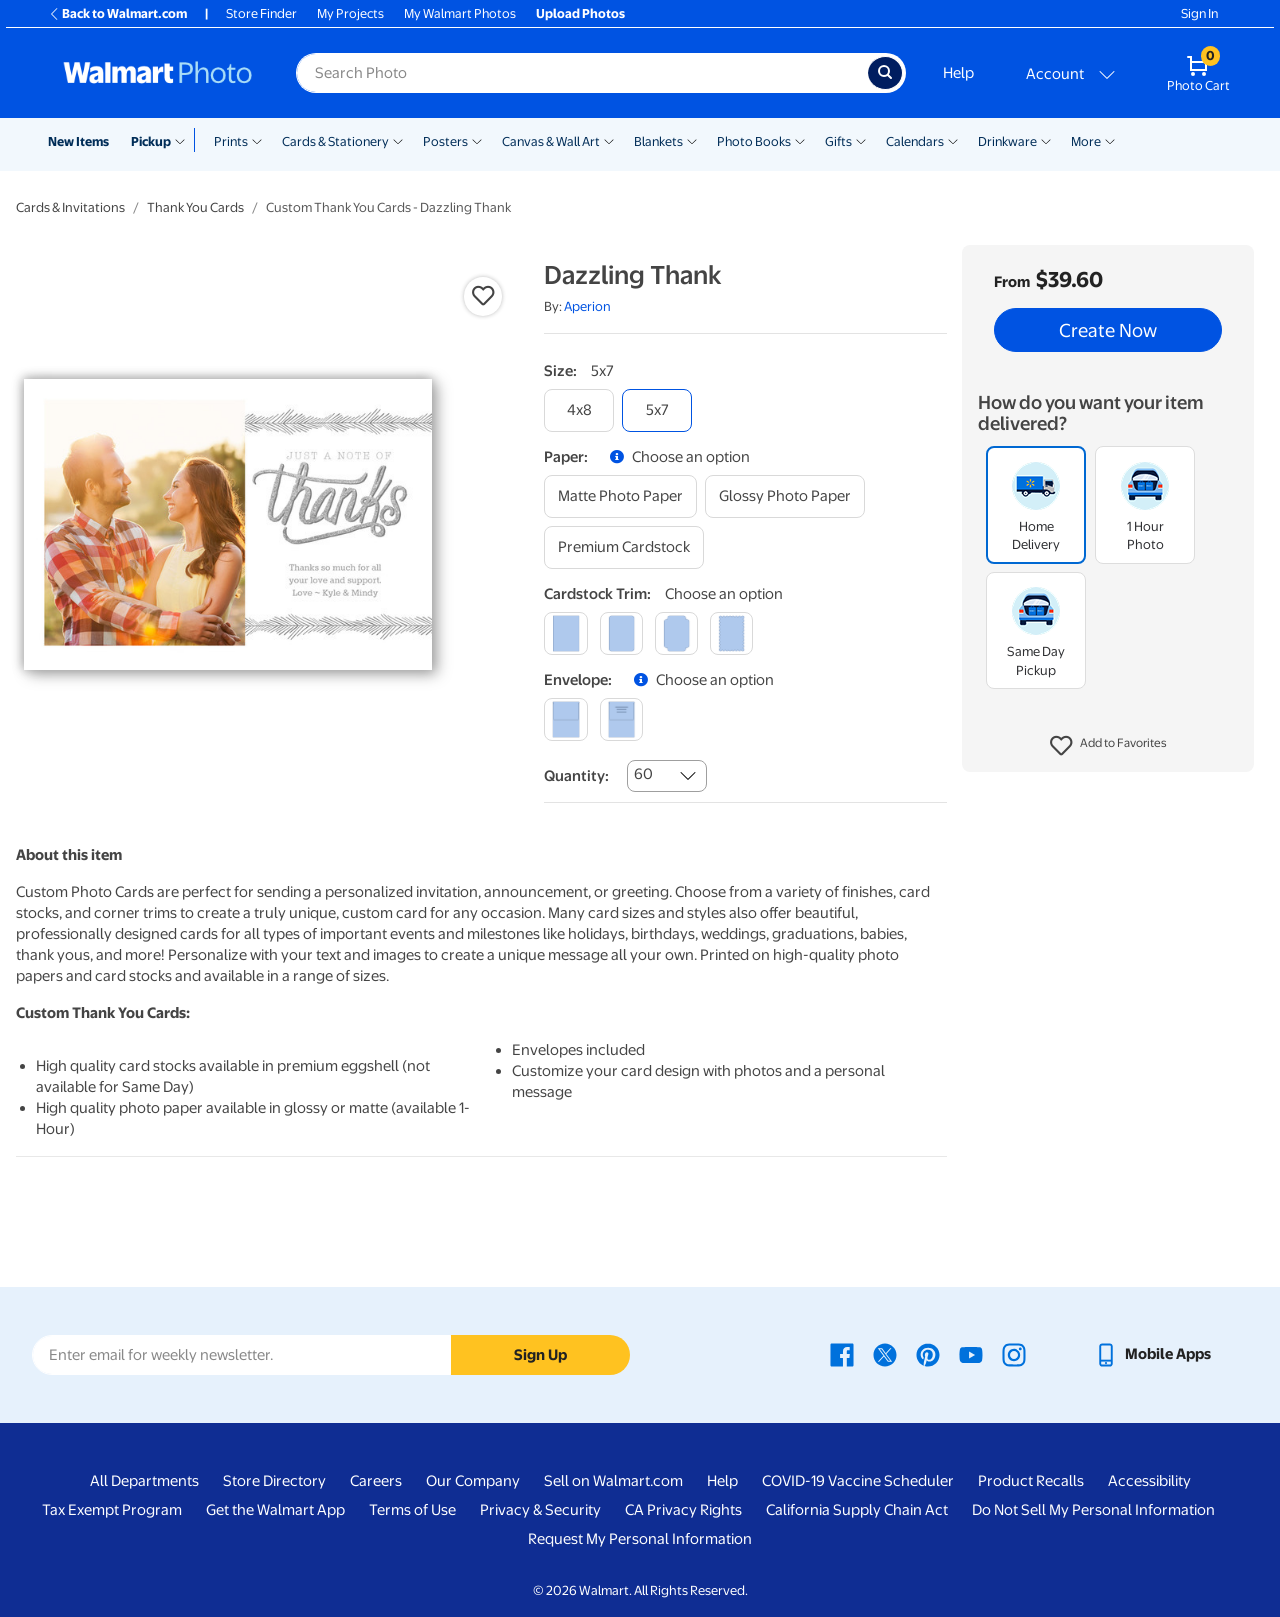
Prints (231, 141)
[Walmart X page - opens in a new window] (885, 1354)
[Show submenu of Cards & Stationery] (398, 140)
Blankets (658, 141)
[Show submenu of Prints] (257, 140)
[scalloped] (731, 633)
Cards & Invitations (70, 207)
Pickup (151, 141)
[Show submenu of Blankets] (692, 140)
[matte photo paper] (620, 496)
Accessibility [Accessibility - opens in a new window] (1149, 1481)
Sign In (1199, 13)
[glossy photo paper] (785, 496)
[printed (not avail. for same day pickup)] (621, 719)
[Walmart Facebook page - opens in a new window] (842, 1354)
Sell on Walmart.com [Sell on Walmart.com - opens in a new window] (613, 1481)
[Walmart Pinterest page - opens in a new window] (928, 1354)
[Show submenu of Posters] (477, 140)
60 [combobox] (643, 774)
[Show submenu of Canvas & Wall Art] (609, 140)
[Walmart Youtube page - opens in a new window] (971, 1354)
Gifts (838, 141)
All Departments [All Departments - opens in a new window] (144, 1481)
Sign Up (540, 1355)
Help (958, 73)
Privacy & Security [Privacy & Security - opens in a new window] (540, 1510)
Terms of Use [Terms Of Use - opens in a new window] (412, 1510)
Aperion (587, 306)
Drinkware (1007, 141)
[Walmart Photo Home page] (158, 73)
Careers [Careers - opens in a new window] (376, 1481)
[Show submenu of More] (1110, 140)
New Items (78, 141)
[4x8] (579, 410)
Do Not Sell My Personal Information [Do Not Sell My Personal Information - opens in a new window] (1093, 1510)
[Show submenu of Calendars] (953, 140)
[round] (621, 633)
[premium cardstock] (624, 547)
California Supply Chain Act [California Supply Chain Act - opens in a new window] (857, 1510)
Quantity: (576, 776)
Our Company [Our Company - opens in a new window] (473, 1481)
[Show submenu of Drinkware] (1046, 140)
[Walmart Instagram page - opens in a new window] (1014, 1354)
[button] (1108, 746)
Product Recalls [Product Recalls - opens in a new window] (1031, 1481)
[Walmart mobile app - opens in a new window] (1152, 1354)
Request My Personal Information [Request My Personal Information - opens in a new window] (640, 1539)
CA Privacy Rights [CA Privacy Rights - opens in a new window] (683, 1510)
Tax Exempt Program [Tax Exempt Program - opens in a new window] (112, 1510)
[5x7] (657, 410)
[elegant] (676, 633)
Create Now (1108, 330)
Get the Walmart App (275, 1510)
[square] (565, 633)
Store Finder (261, 13)
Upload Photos (580, 13)
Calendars (915, 141)
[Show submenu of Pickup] (184, 140)
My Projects (350, 13)
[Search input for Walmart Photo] (582, 73)
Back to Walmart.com (117, 13)
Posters (445, 141)
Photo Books (754, 141)
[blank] (565, 719)
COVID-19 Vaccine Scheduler (858, 1481)
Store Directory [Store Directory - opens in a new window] (274, 1481)
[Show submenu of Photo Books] (800, 140)
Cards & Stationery (335, 141)
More (1086, 141)
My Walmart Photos (460, 13)
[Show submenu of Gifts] (861, 140)
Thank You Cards (195, 207)
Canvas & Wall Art (551, 141)
